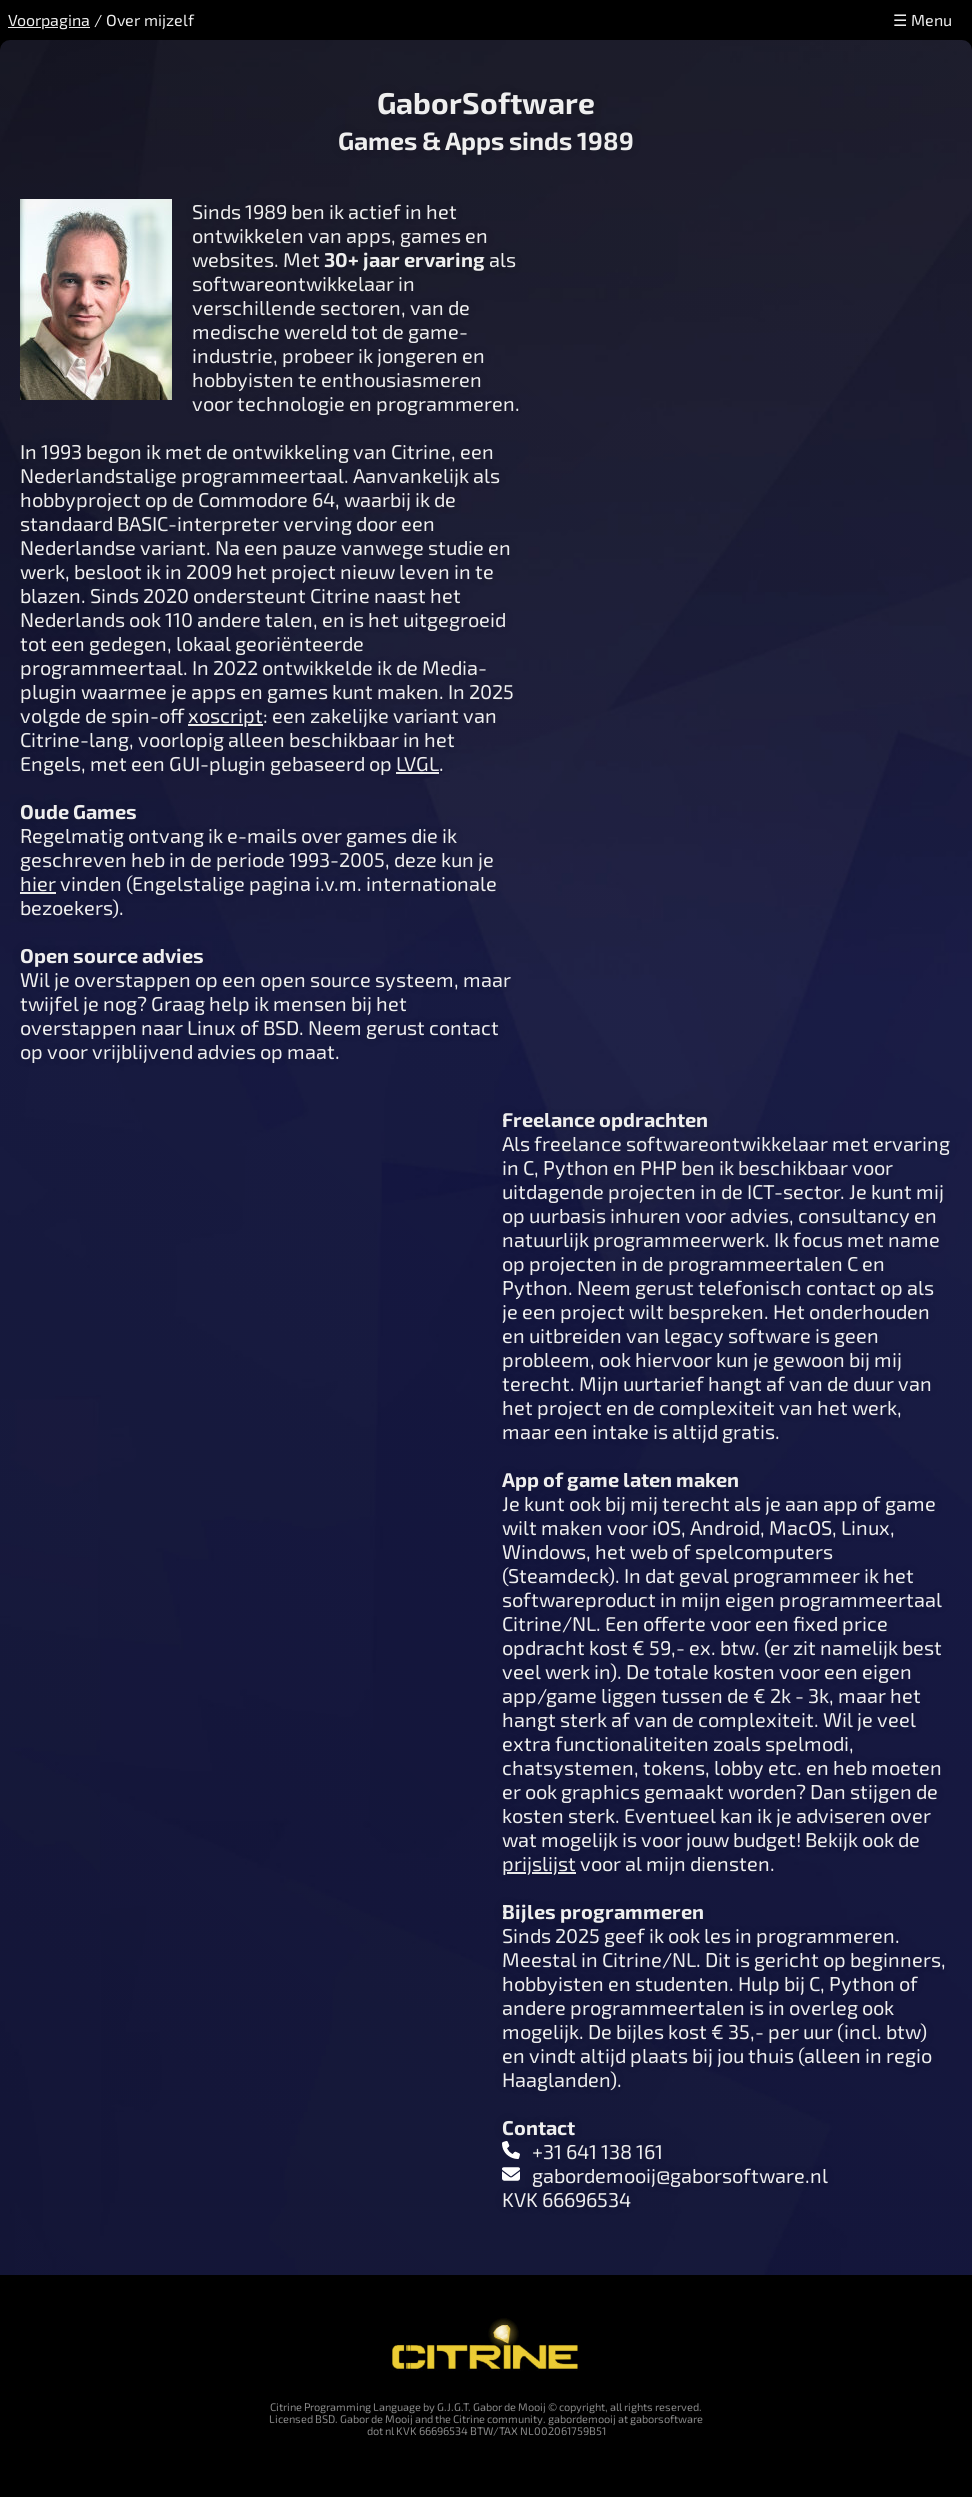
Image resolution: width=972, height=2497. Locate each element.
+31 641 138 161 (597, 2151)
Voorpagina (49, 19)
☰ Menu (922, 19)
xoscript (225, 715)
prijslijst (539, 1863)
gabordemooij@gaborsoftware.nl (680, 2175)
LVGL (417, 763)
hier (38, 883)
